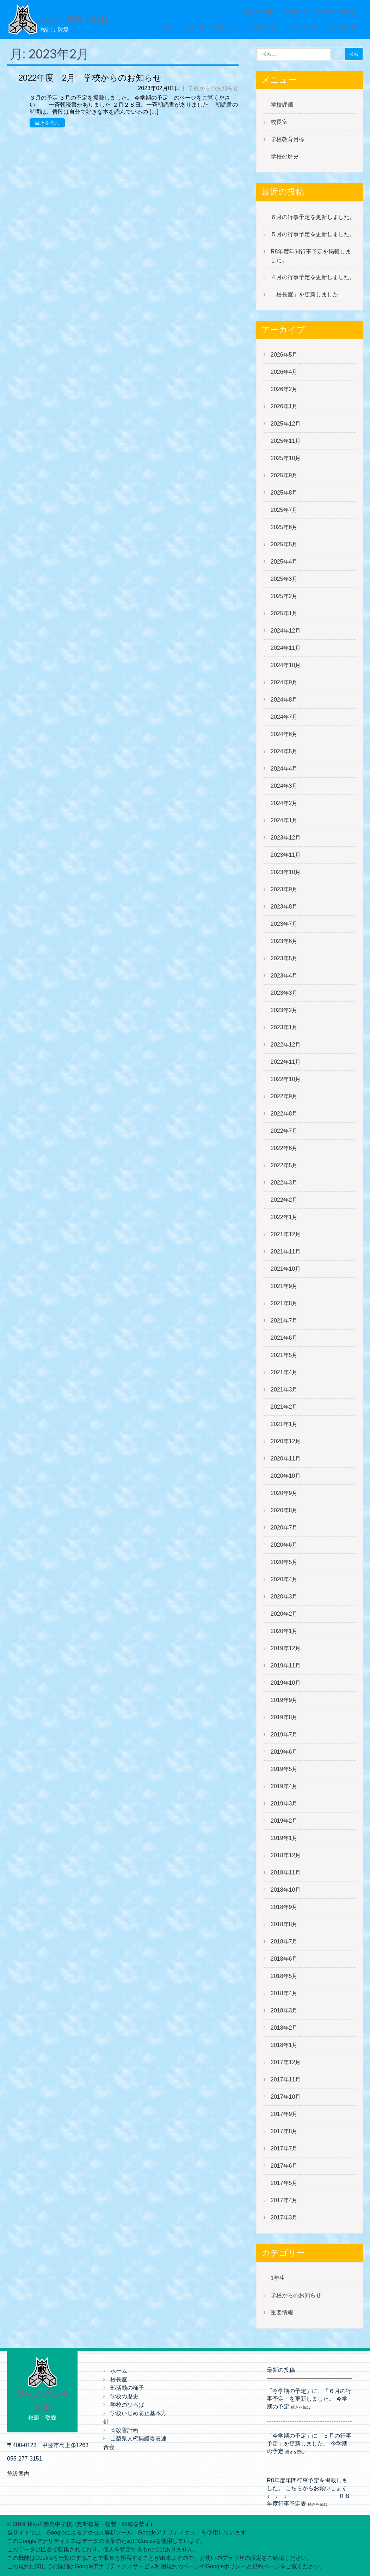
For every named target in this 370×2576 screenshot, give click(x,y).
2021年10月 (286, 1269)
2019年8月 (284, 1717)
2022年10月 (286, 1079)
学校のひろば (264, 27)
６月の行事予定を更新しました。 (313, 217)
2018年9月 (284, 1907)
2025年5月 (284, 544)
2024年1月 (284, 820)
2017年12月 (286, 2062)
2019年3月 (284, 1804)
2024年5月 (284, 751)
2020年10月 (286, 1476)
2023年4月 (284, 976)
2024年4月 (284, 769)
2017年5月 (284, 2183)
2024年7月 (284, 717)
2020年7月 (284, 1528)
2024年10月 (286, 665)
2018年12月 (286, 1855)
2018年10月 (286, 1890)
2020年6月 (284, 1545)
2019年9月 (284, 1700)
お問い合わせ (343, 27)
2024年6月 (284, 734)
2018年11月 (286, 1873)
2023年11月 (286, 855)
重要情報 (282, 2313)
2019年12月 (286, 1648)
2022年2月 (284, 1200)
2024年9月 (284, 682)
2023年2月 (284, 1010)
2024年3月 (284, 786)
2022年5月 (284, 1165)
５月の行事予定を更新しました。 (313, 234)
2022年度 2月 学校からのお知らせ (90, 78)
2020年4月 (284, 1579)
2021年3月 (284, 1390)
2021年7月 (284, 1321)
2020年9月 (284, 1493)
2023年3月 (284, 993)
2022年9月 (284, 1096)
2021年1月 (284, 1424)
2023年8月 (284, 907)
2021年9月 (284, 1286)
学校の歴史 (285, 156)
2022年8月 (284, 1114)
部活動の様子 (127, 2388)
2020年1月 (284, 1631)
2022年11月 (286, 1062)
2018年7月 (284, 1941)
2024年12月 (286, 631)
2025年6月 (284, 527)
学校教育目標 (287, 139)
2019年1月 (284, 1838)
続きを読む (47, 123)
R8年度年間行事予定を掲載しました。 (311, 256)
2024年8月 (284, 700)
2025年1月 (284, 613)
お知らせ (194, 27)
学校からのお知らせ (213, 88)
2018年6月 (284, 1959)
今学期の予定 (304, 27)
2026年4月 (284, 372)
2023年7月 (284, 924)
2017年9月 (284, 2114)
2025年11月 (286, 441)
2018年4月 (284, 1993)
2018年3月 (284, 2010)
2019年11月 (286, 1666)
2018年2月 (284, 2028)
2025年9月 (284, 475)
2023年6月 (284, 941)
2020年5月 (284, 1562)
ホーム (166, 27)
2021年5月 (284, 1355)
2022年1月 (284, 1217)
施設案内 (18, 2474)
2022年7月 (284, 1131)
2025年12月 (286, 424)
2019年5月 (284, 1769)
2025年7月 (284, 510)
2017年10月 (286, 2097)
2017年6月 (284, 2166)
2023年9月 (284, 889)
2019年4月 (284, 1786)
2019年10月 (286, 1683)
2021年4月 (284, 1372)
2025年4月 (284, 562)
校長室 (279, 122)
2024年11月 (286, 648)
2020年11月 (286, 1459)
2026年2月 (284, 389)
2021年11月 (286, 1252)
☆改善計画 (124, 2430)
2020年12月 (286, 1441)
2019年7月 (284, 1735)
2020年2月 (284, 1614)
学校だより (226, 27)
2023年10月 (286, 872)
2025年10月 (286, 458)
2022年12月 (286, 1045)
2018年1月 (284, 2045)
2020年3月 (284, 1597)
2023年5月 (284, 958)
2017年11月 (286, 2079)
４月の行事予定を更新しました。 (313, 277)
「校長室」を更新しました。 (307, 294)
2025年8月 (284, 493)
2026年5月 (284, 355)
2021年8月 (284, 1303)
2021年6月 (284, 1338)
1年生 (278, 2278)
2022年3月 (284, 1183)
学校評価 (282, 105)
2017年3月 (284, 2217)
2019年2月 (284, 1821)
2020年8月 (284, 1510)
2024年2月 (284, 803)
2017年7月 (284, 2148)
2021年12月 (286, 1234)
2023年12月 (286, 838)
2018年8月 (284, 1924)
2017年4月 (284, 2200)
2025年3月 (284, 579)
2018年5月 (284, 1976)
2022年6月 (284, 1148)
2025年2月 (284, 596)
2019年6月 (284, 1752)
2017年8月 (284, 2131)
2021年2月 (284, 1407)
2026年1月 (284, 406)
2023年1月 (284, 1027)
